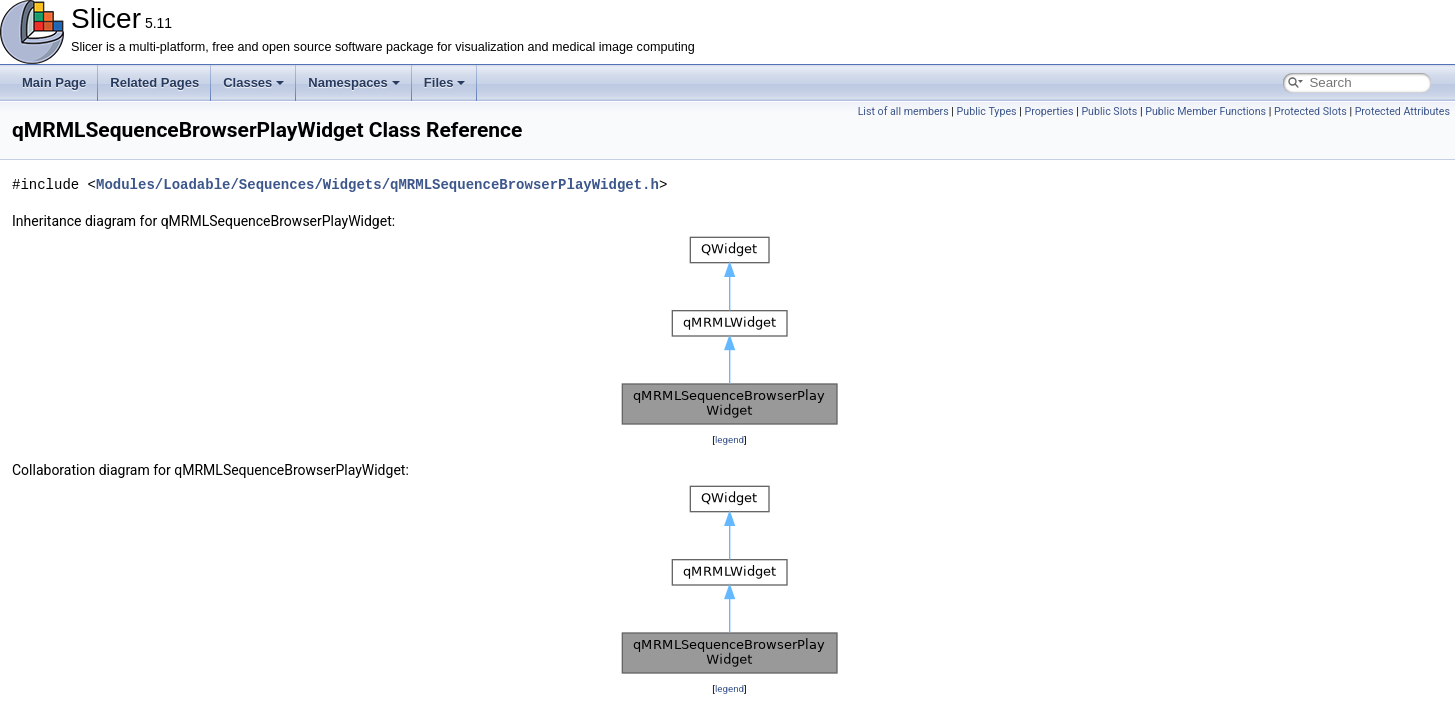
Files (445, 82)
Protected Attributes (1402, 111)
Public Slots (1109, 111)
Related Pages (154, 82)
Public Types (987, 111)
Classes (253, 82)
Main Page (54, 82)
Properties (1048, 111)
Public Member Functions (1205, 111)
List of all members (903, 111)
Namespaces (354, 82)
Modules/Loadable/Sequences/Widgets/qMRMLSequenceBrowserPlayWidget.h (377, 184)
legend (729, 439)
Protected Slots (1310, 111)
